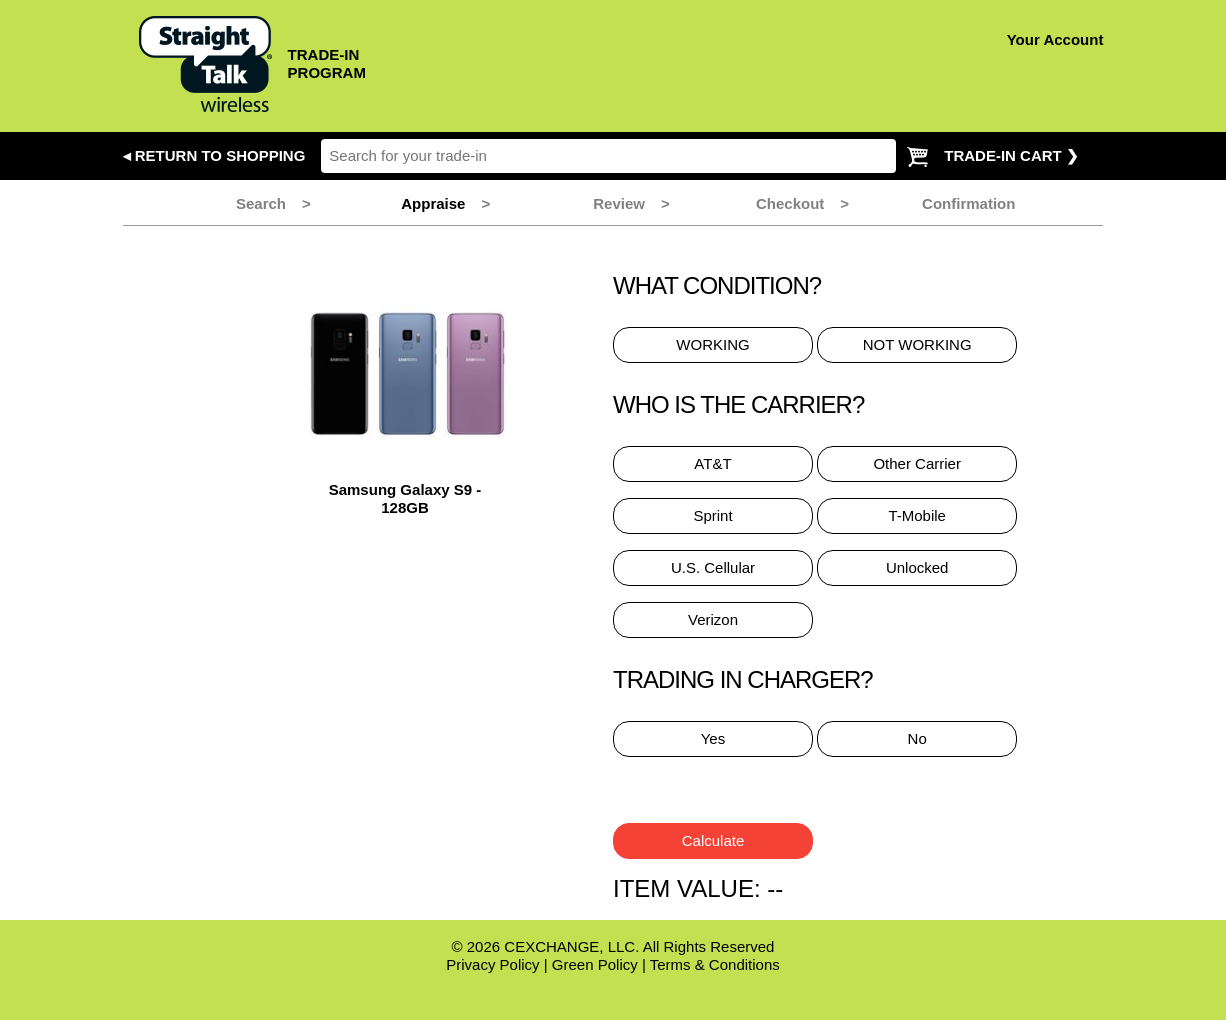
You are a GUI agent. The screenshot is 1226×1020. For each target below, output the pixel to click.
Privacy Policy (492, 964)
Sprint (712, 515)
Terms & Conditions (715, 964)
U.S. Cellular (713, 567)
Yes (713, 738)
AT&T (712, 463)
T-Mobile (917, 515)
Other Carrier (917, 463)
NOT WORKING (917, 344)
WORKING (712, 344)
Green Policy (595, 964)
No (917, 738)
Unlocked (917, 567)
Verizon (713, 619)
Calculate (713, 840)
